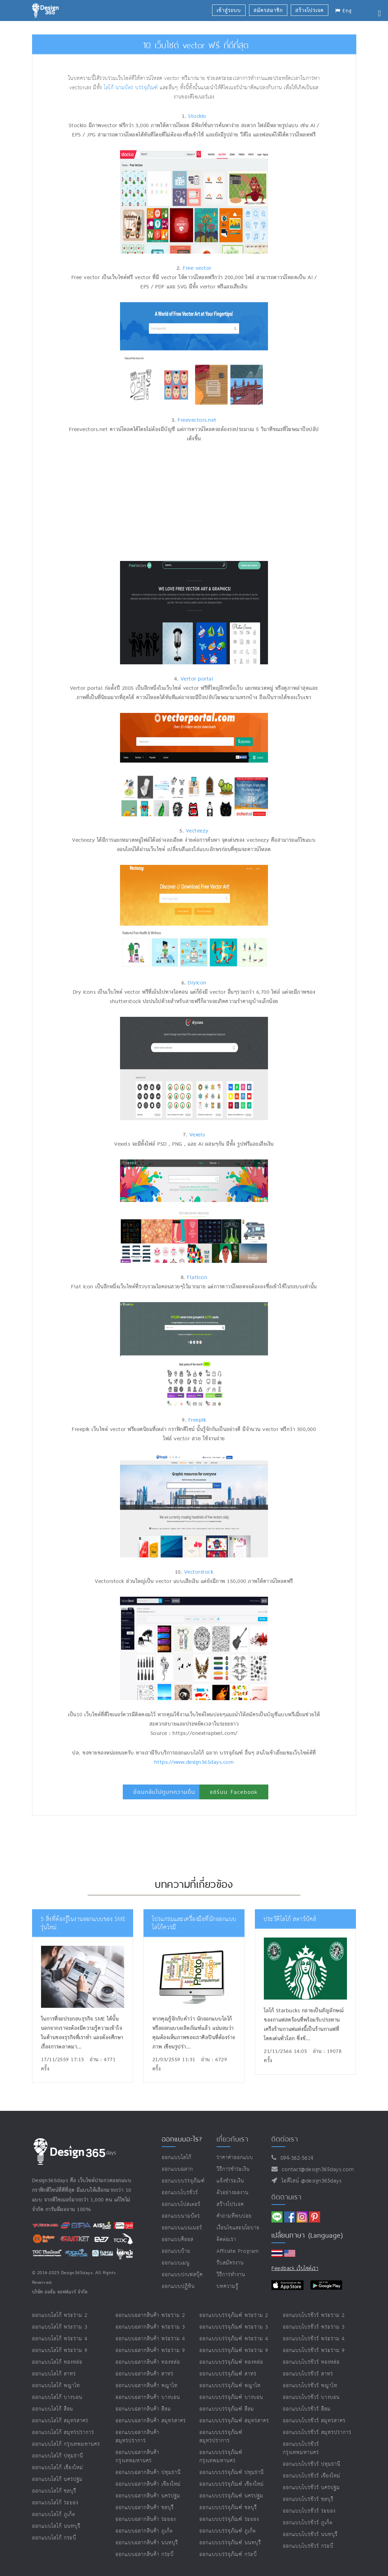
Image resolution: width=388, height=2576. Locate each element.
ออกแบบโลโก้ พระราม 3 (60, 2327)
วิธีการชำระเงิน (233, 2169)
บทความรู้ (227, 2286)
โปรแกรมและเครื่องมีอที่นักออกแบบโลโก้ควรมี (194, 1923)
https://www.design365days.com (194, 1762)
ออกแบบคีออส (177, 2239)
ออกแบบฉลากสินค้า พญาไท (147, 2385)
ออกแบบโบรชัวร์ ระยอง (309, 2511)
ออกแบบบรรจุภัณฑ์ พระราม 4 (233, 2338)
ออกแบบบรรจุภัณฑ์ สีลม (226, 2409)
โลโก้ (108, 87)
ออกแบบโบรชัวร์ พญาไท (310, 2385)
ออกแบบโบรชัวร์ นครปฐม (311, 2487)
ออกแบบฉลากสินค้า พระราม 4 (150, 2338)
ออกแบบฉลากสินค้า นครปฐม (148, 2496)
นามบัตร (124, 87)
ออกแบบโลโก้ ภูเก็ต (53, 2514)
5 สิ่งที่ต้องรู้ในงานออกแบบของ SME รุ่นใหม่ (83, 1923)
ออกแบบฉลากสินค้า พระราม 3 (150, 2327)
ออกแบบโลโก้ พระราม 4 (60, 2338)
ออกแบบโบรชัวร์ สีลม (307, 2409)
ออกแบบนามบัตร (181, 2216)
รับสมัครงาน (230, 2263)
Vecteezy (197, 831)
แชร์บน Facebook (234, 1792)
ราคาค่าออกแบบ (235, 2157)
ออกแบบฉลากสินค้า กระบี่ (145, 2554)
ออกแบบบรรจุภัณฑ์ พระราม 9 (233, 2350)
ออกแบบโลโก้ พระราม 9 (60, 2350)
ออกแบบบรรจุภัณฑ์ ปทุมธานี (231, 2472)
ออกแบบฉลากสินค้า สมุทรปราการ (137, 2436)
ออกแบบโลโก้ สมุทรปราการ (63, 2432)
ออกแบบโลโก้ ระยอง (55, 2502)
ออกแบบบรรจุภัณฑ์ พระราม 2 (233, 2315)
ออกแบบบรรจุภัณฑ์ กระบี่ (228, 2554)
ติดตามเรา (286, 2197)
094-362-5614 (295, 2158)
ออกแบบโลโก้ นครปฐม (57, 2479)
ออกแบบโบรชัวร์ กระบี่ (308, 2546)
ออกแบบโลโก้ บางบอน (57, 2397)
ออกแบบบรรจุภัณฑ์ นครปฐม (231, 2496)
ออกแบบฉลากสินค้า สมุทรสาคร (151, 2420)
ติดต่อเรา (226, 2239)
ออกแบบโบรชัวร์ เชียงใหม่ (311, 2476)
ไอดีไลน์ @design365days (310, 2181)
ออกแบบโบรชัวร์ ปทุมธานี (311, 2464)
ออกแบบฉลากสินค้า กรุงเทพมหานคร (137, 2456)
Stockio (197, 116)
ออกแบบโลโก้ (176, 2157)
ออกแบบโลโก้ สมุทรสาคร (60, 2420)
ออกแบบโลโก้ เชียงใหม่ (57, 2467)
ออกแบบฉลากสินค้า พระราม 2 (150, 2315)
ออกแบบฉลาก (177, 2169)
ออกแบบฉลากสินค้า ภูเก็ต (144, 2531)
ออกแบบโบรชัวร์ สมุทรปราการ (317, 2432)
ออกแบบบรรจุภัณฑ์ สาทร (228, 2374)
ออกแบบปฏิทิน (178, 2286)
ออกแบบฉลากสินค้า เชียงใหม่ (148, 2484)
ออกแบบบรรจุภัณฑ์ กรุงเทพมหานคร (220, 2456)
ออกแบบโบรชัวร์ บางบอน (311, 2397)
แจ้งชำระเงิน (230, 2181)
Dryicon (197, 983)
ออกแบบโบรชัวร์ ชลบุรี (308, 2499)
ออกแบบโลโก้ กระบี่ (54, 2538)
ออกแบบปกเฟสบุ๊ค (182, 2274)
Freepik (197, 1420)
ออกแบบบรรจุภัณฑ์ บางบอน (231, 2397)
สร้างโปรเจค (230, 2204)
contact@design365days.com (316, 2170)
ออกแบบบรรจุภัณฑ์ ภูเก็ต (227, 2531)
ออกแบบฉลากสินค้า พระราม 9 (150, 2350)
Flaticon (197, 1277)
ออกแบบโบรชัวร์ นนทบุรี (310, 2534)
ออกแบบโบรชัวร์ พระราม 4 (314, 2338)
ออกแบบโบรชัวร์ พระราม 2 (314, 2315)
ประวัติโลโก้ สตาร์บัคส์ (289, 1919)
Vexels (197, 1135)
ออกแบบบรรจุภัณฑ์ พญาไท (230, 2385)
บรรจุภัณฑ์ (146, 87)
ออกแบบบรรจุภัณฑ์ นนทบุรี (230, 2542)
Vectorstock (198, 1572)
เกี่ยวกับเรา (232, 2139)
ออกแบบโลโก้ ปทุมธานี (57, 2456)
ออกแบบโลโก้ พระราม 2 (60, 2315)
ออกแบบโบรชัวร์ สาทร (308, 2374)
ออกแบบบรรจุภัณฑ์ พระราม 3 (233, 2327)
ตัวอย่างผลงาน (233, 2192)
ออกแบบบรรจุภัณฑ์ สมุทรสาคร (234, 2420)
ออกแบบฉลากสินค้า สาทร (144, 2374)
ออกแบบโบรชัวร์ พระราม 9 (314, 2350)
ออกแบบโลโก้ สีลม (52, 2409)
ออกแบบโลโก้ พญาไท (56, 2385)
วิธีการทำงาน (231, 2274)
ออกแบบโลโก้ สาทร (54, 2374)
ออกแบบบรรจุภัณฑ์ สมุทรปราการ (220, 2436)
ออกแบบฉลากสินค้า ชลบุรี (145, 2507)
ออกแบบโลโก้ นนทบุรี (56, 2526)
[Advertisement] (151, 502)
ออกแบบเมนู (176, 2263)
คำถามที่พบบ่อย (234, 2216)
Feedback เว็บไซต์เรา (294, 2268)
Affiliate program (238, 2251)
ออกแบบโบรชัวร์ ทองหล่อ (311, 2362)
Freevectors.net (197, 420)
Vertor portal (197, 679)
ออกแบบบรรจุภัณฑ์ (183, 2181)
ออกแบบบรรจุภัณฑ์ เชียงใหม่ (231, 2484)
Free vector (197, 268)
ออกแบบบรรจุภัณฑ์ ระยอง (229, 2519)
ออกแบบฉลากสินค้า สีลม (143, 2409)
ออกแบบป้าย (176, 2251)
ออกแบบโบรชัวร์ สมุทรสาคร (314, 2420)
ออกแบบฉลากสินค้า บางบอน (148, 2397)
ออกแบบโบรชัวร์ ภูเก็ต (307, 2522)
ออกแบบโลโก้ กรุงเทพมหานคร (66, 2444)
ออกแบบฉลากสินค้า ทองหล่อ (148, 2362)
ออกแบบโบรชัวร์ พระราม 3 (314, 2327)
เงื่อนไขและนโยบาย (238, 2227)
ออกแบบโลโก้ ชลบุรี (54, 2491)
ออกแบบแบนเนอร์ (182, 2227)
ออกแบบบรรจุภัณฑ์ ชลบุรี (228, 2507)
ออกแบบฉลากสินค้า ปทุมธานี (148, 2472)
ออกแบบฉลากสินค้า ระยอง (146, 2519)
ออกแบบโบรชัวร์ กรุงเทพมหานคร (301, 2448)
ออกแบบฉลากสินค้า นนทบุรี (147, 2542)
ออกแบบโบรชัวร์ (180, 2192)
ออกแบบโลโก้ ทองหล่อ (57, 2362)
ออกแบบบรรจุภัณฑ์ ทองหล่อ (231, 2362)
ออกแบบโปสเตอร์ (181, 2204)
